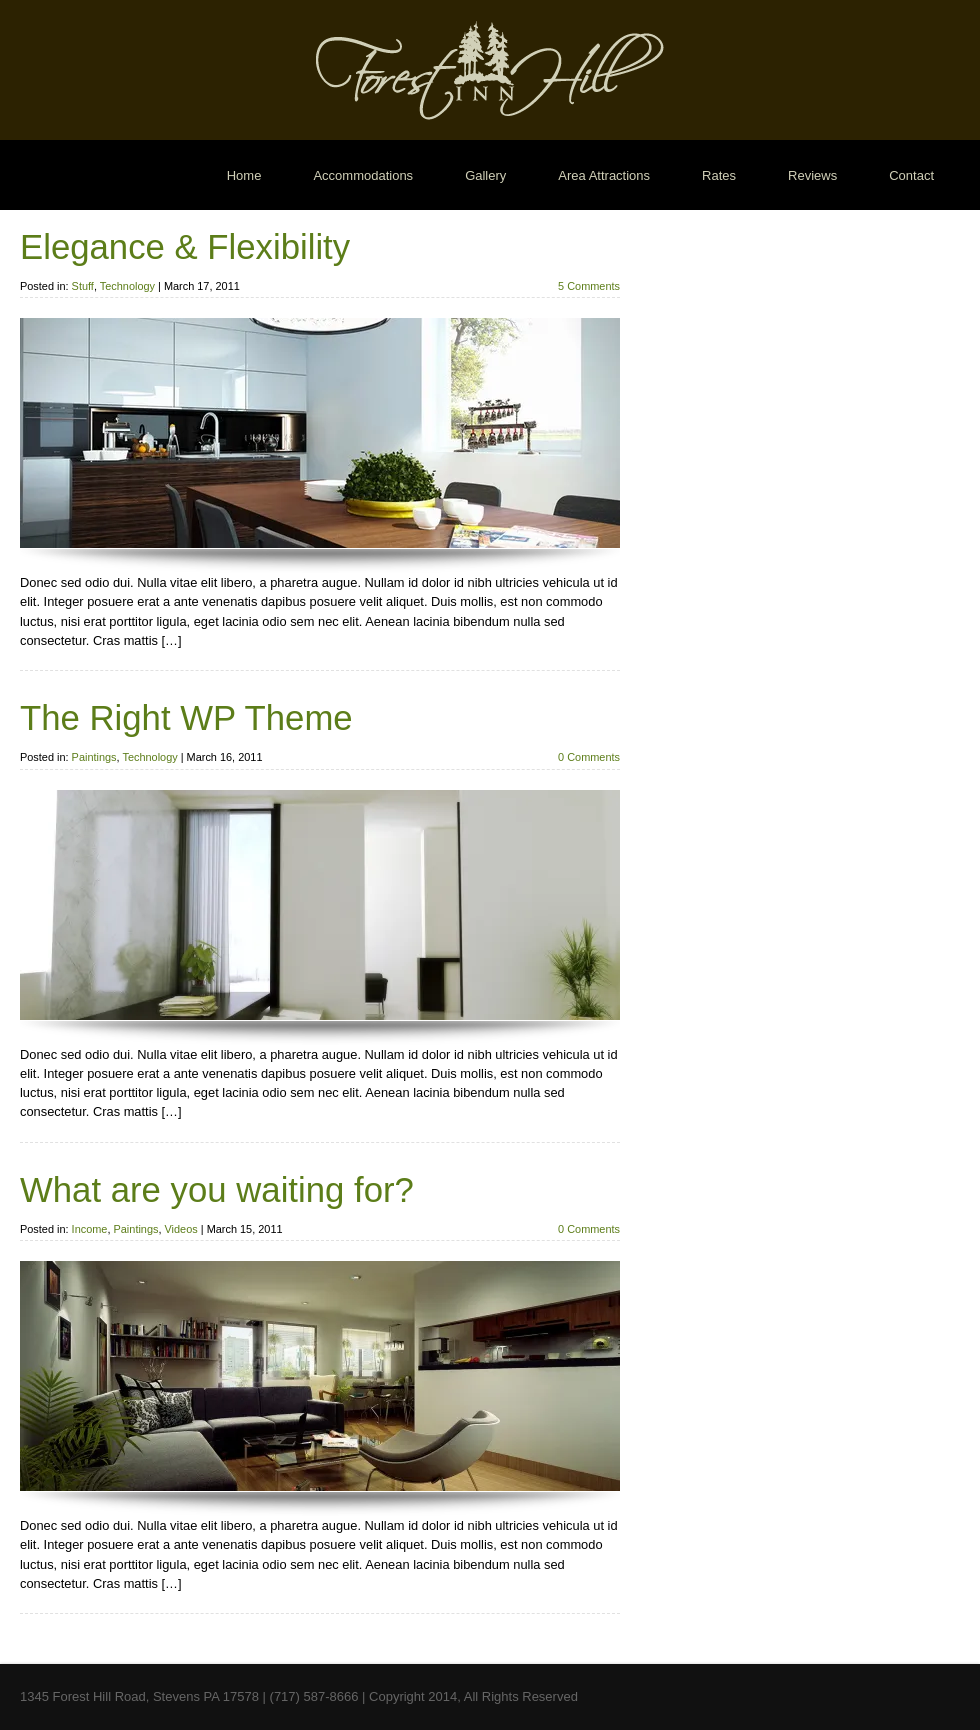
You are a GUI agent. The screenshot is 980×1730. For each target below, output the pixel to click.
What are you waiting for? (217, 1190)
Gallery (485, 176)
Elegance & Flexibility (185, 247)
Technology (127, 286)
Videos (181, 1229)
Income (90, 1229)
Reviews (812, 176)
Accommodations (363, 176)
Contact (911, 176)
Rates (719, 176)
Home (244, 176)
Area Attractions (604, 176)
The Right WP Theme (186, 718)
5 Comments (589, 286)
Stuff (83, 286)
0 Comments (589, 757)
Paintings (94, 757)
